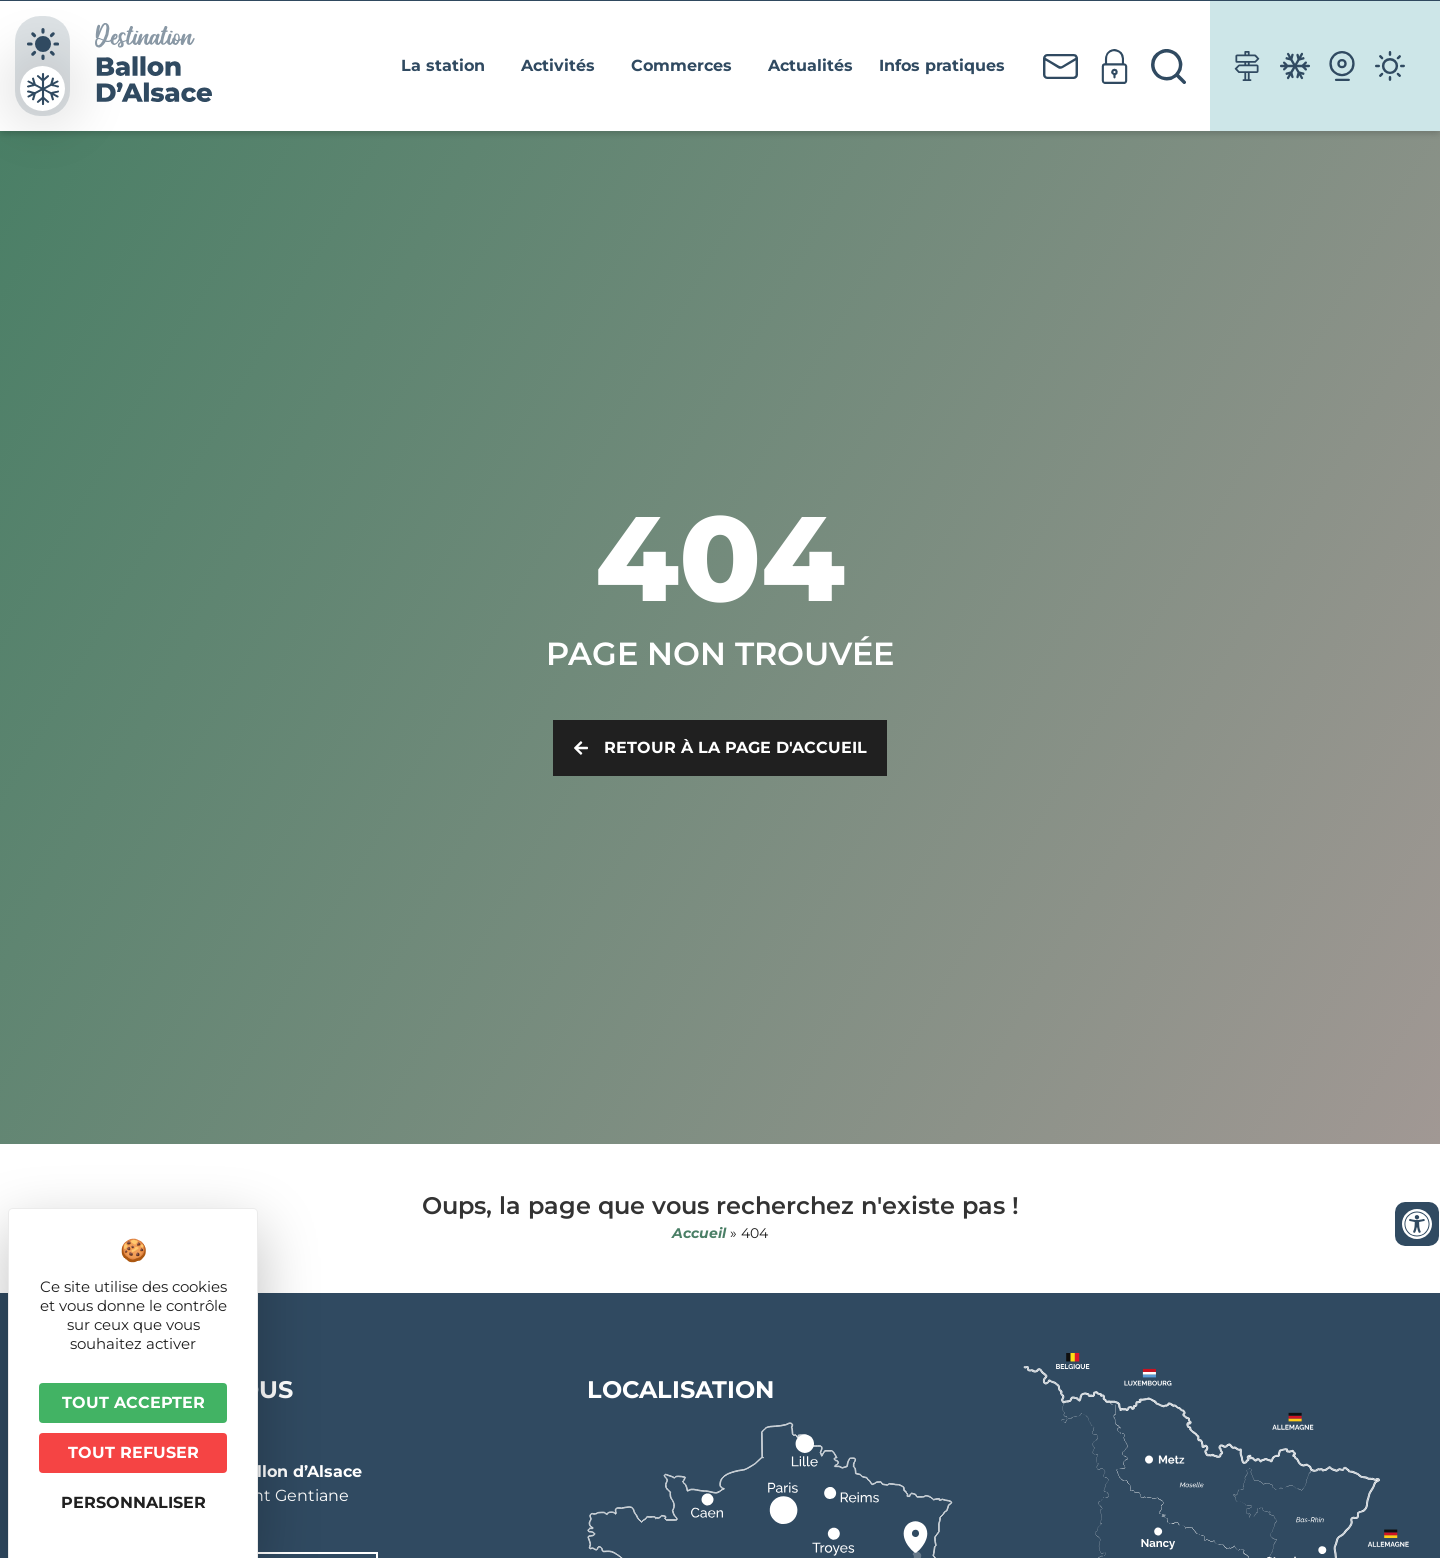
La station (448, 66)
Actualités (810, 65)
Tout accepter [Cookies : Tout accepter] (133, 1402)
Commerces (686, 66)
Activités (563, 66)
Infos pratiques (947, 66)
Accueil (699, 1233)
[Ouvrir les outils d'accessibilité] (1417, 1224)
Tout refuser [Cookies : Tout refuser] (133, 1452)
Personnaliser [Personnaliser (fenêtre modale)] (133, 1502)
